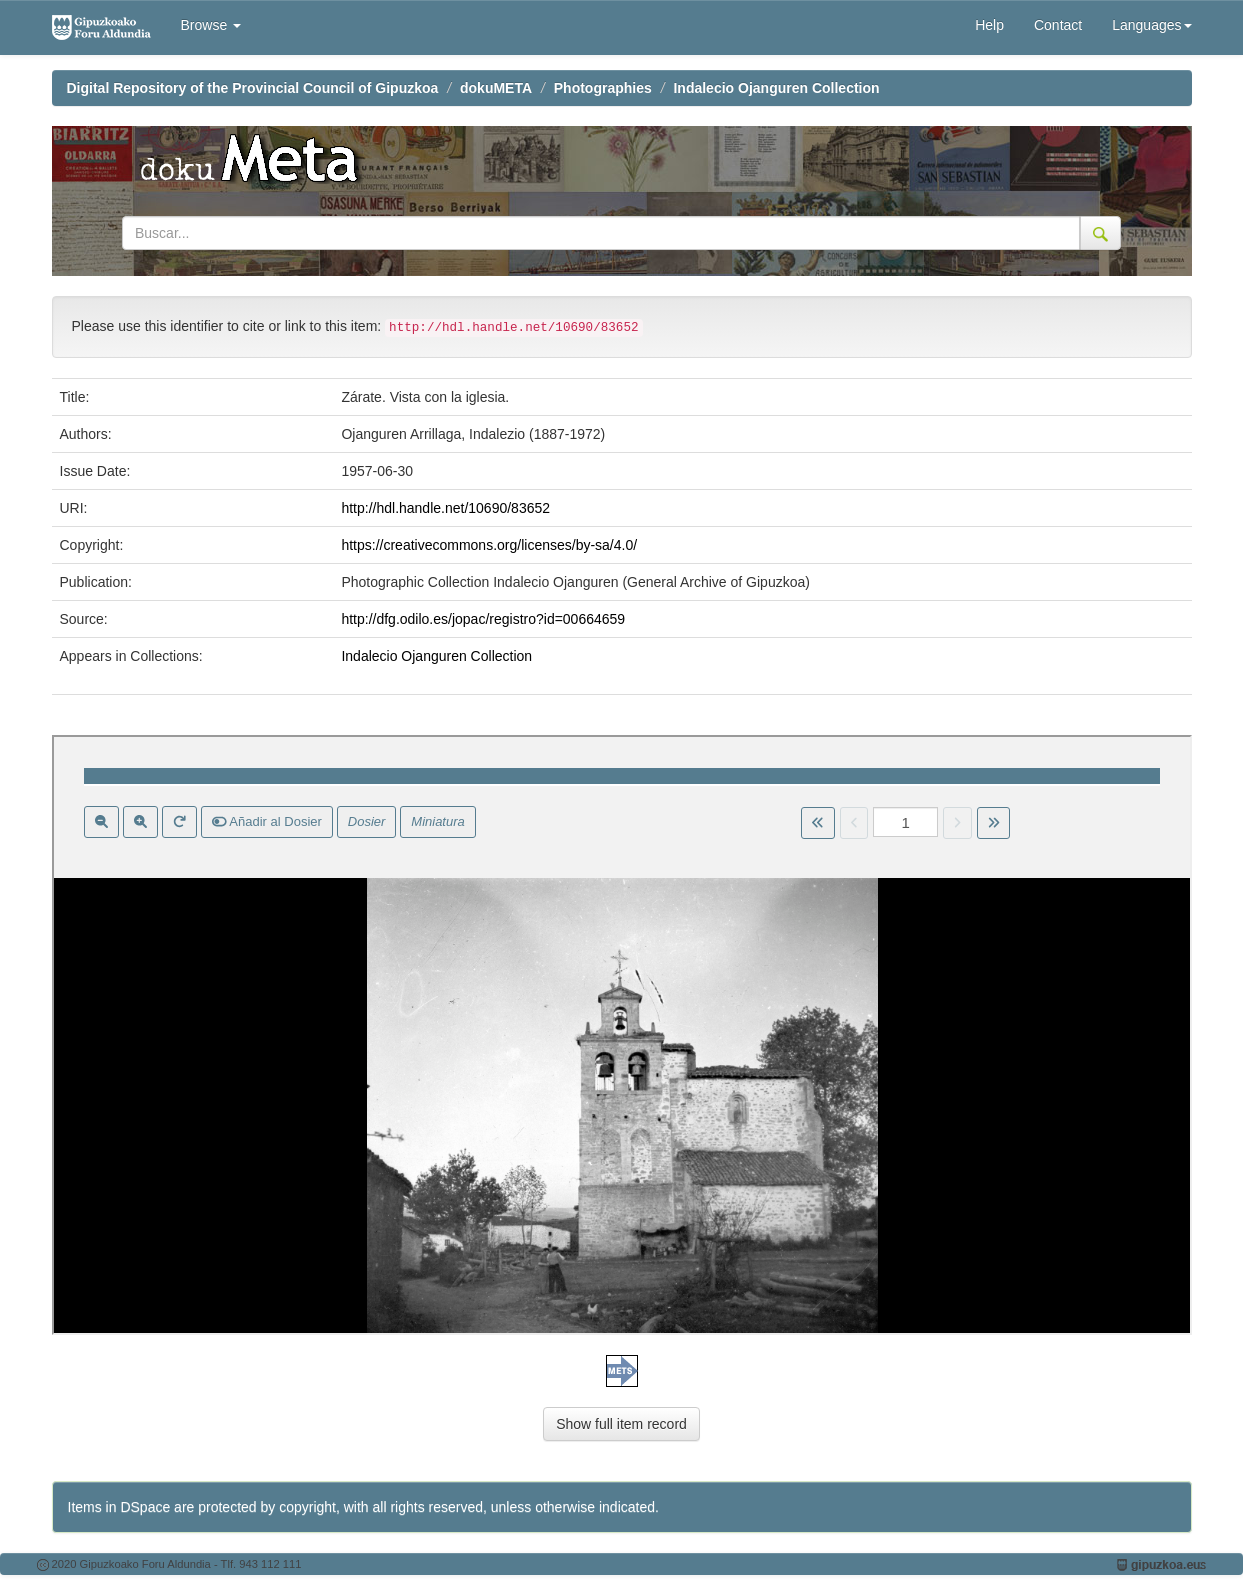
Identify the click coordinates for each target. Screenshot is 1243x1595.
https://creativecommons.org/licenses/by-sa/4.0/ (489, 545)
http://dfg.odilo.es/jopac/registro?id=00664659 (483, 619)
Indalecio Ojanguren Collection (776, 88)
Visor (622, 1035)
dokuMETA (496, 88)
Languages (1151, 25)
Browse (211, 25)
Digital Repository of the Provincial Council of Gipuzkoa (253, 88)
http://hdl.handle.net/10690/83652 (445, 508)
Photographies (603, 88)
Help (989, 25)
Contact (1058, 25)
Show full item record (621, 1424)
